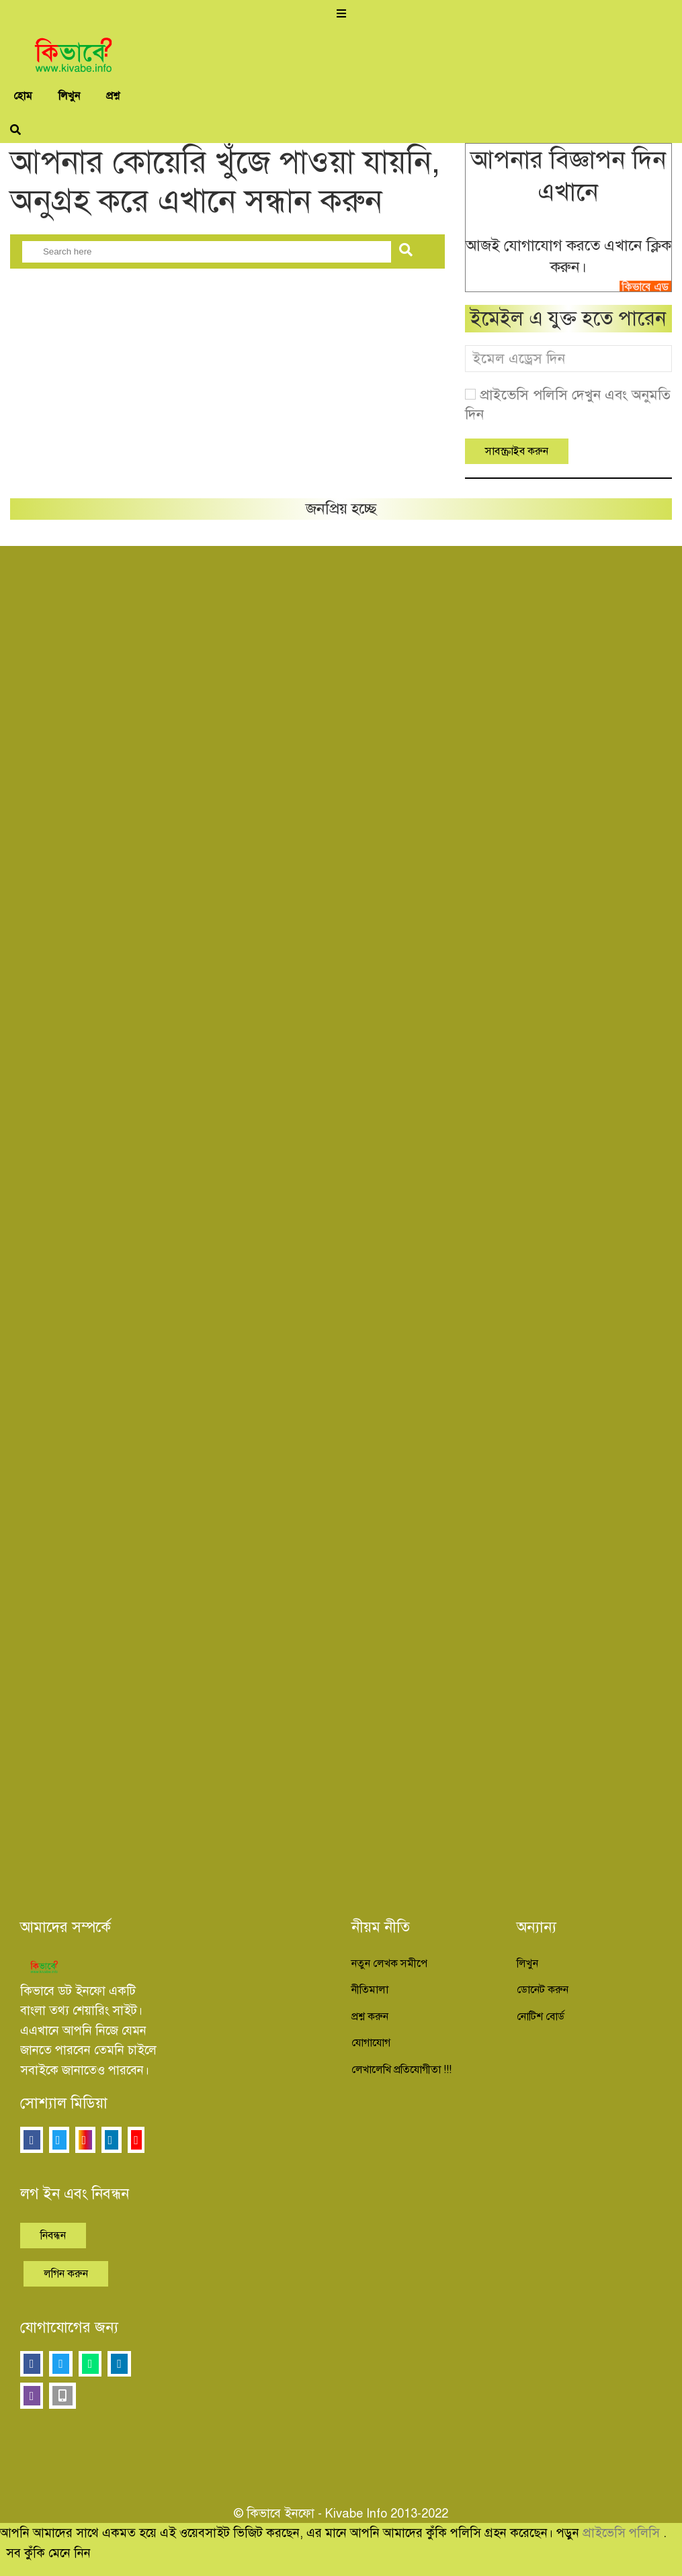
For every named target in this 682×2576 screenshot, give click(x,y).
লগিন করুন (66, 2274)
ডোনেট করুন (542, 1989)
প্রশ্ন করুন (369, 2016)
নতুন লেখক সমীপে (389, 1963)
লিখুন (69, 96)
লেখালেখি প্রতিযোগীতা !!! (401, 2069)
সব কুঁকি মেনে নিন (48, 2553)
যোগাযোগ (370, 2043)
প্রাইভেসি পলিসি (623, 2532)
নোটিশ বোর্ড (540, 2016)
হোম (22, 96)
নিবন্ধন (53, 2235)
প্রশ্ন (113, 96)
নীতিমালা (369, 1989)
